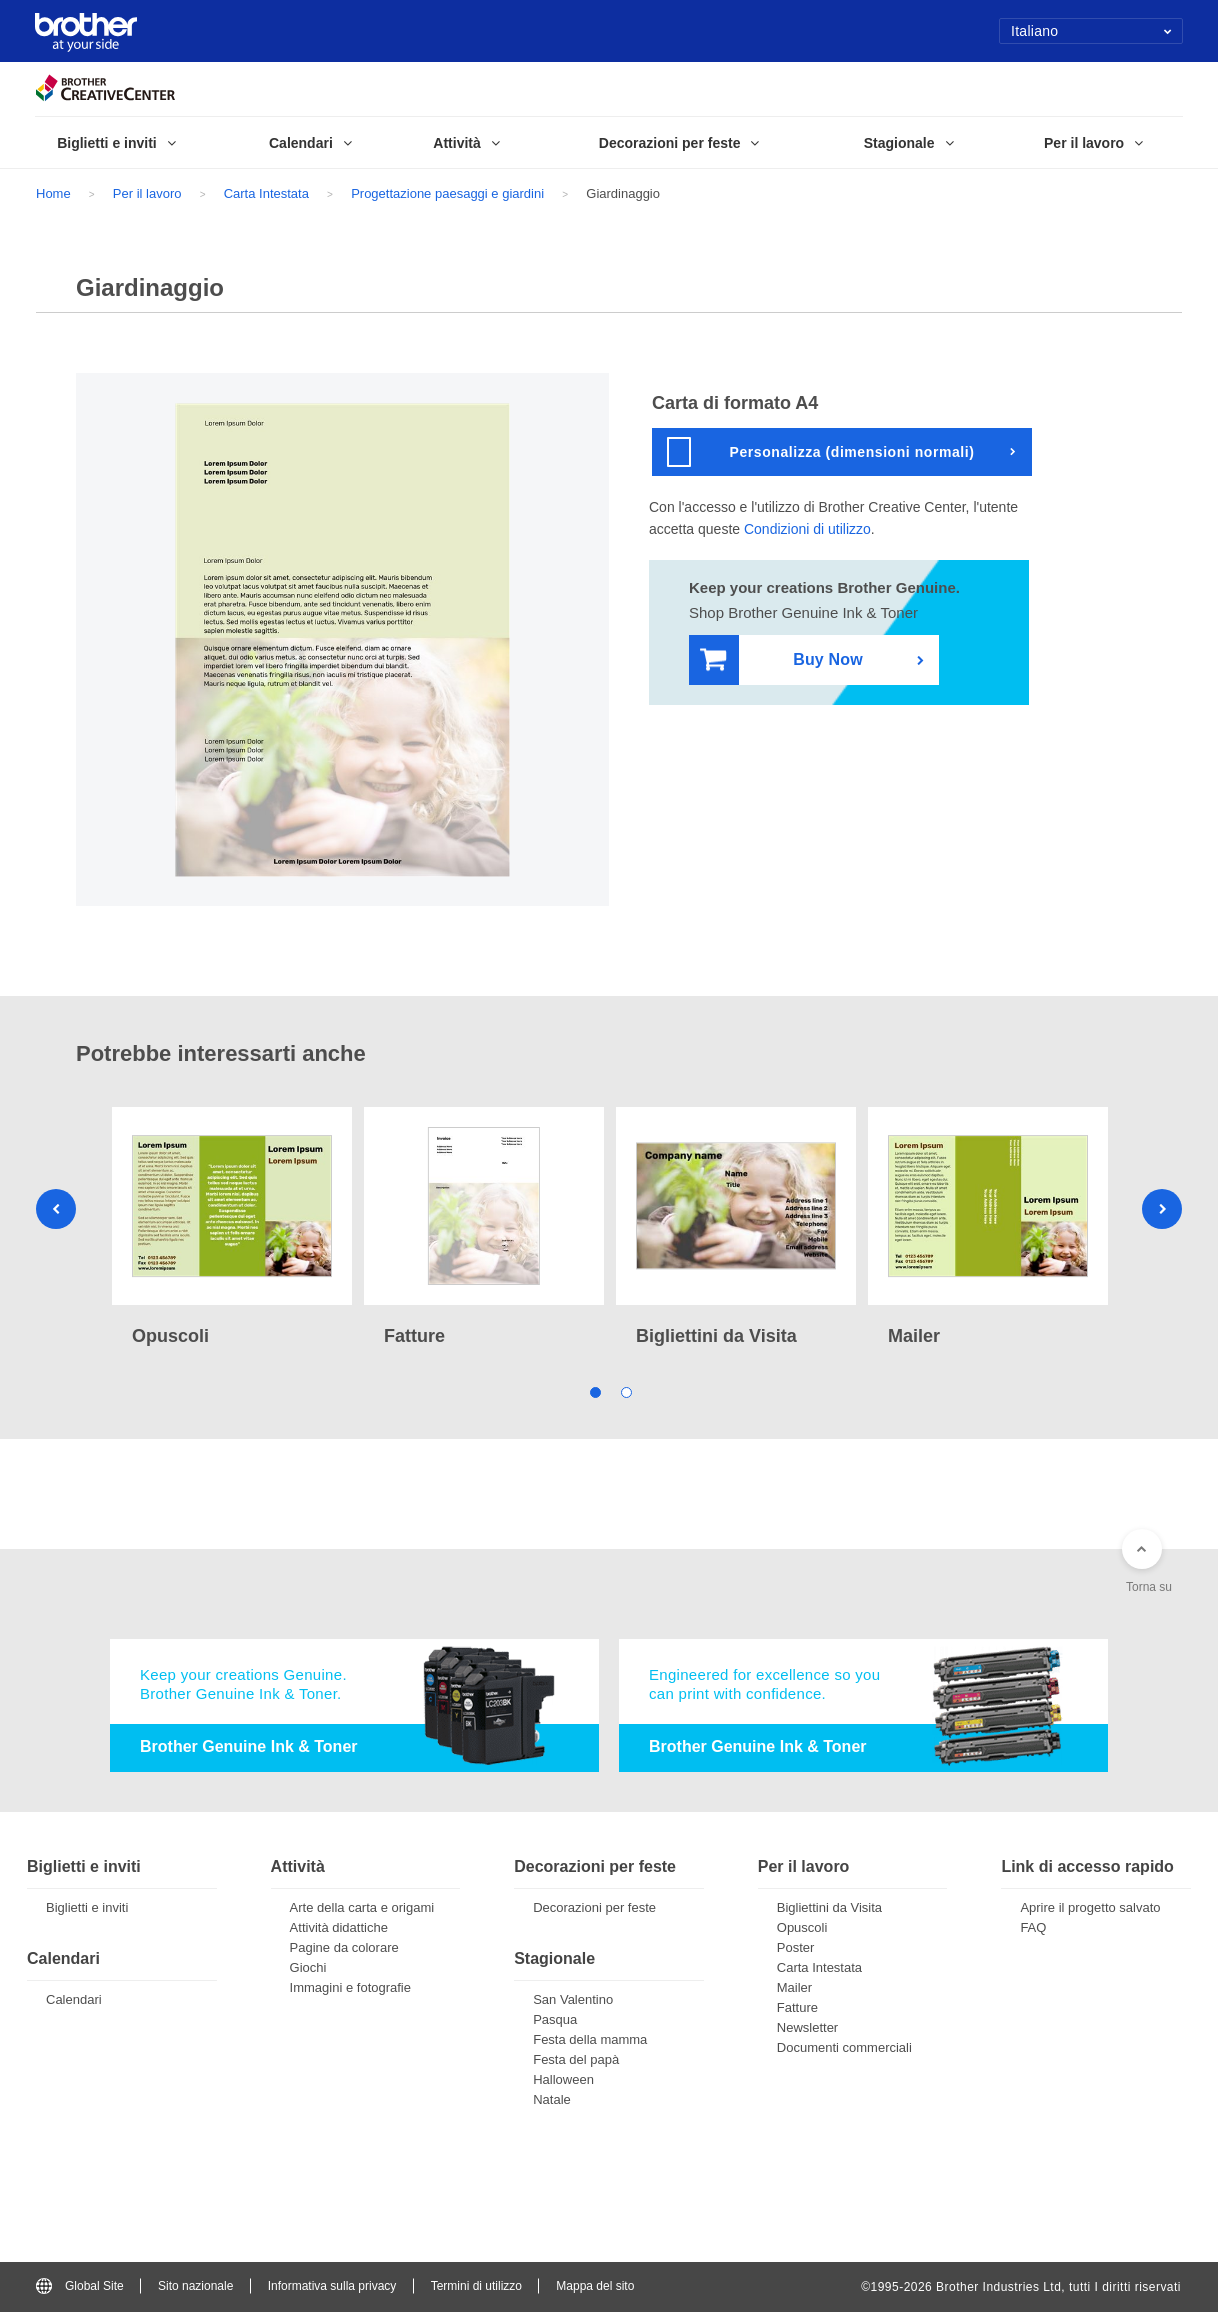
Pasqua (555, 2019)
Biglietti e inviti (87, 1907)
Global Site (80, 2286)
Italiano (1091, 31)
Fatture (797, 2007)
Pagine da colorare (344, 1947)
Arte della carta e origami (362, 1907)
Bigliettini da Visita (829, 1907)
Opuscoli (802, 1927)
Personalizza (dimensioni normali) (820, 452)
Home (53, 193)
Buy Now (781, 660)
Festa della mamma (590, 2039)
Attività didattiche (339, 1927)
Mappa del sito (595, 2286)
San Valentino (573, 1999)
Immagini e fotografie (350, 1987)
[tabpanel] (232, 1229)
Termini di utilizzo (476, 2286)
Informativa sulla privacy (332, 2286)
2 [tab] (624, 1391)
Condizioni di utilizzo (807, 529)
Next (1162, 1209)
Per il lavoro (147, 193)
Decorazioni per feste (594, 1907)
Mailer (794, 1987)
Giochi (308, 1967)
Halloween (563, 2079)
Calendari (74, 1999)
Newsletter (807, 2027)
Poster (796, 1947)
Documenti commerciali (844, 2047)
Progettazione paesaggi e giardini (447, 193)
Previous (56, 1209)
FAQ (1033, 1927)
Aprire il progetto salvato (1090, 1907)
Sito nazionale (195, 2286)
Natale (552, 2099)
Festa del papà (576, 2059)
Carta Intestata (266, 193)
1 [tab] (593, 1391)
